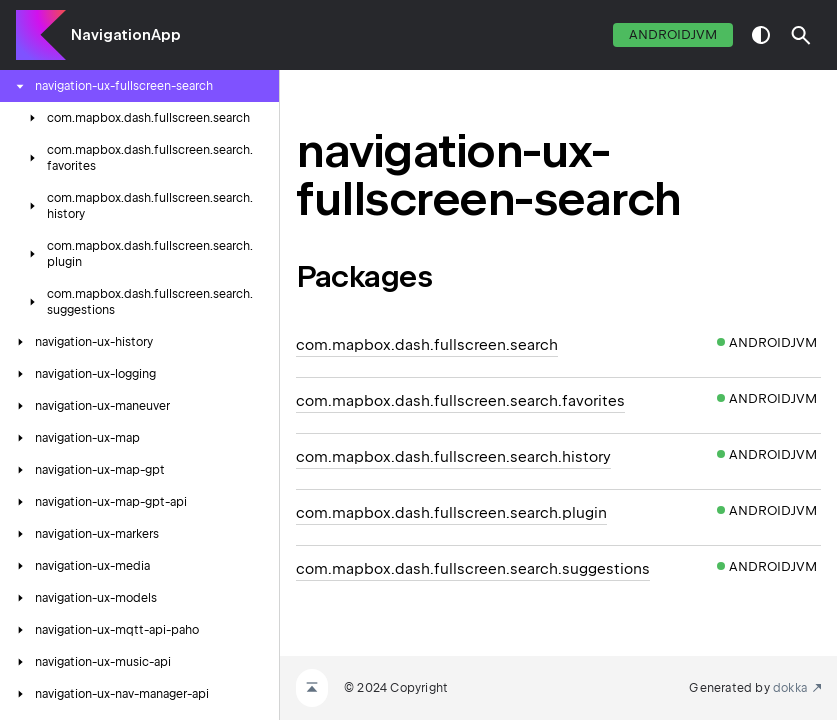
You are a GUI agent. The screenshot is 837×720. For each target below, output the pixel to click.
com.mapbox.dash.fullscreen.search (427, 345)
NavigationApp (126, 35)
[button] (801, 35)
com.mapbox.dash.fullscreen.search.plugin (451, 513)
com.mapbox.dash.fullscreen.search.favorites (460, 401)
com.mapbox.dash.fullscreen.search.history (453, 457)
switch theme (761, 35)
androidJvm (673, 34)
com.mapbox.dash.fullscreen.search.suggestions (473, 569)
